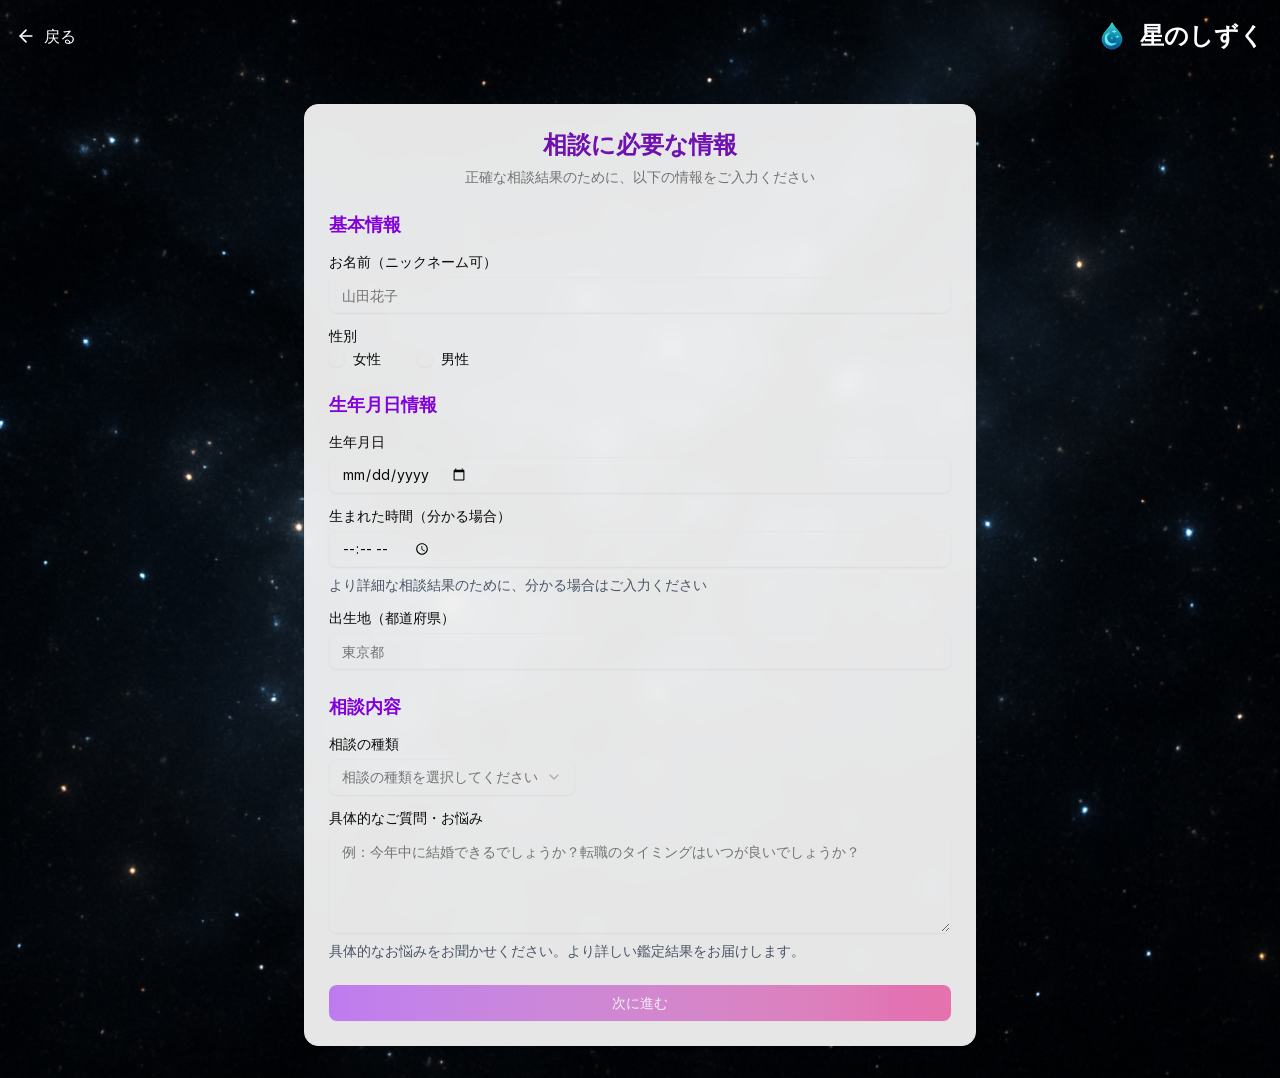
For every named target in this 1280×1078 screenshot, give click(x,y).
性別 (343, 336)
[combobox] (452, 777)
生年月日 (357, 442)
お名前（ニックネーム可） (413, 262)
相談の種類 (364, 744)
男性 (455, 359)
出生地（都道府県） (392, 618)
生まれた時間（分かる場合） (420, 516)
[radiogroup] (640, 359)
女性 (367, 359)
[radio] (337, 359)
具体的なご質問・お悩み (406, 818)
